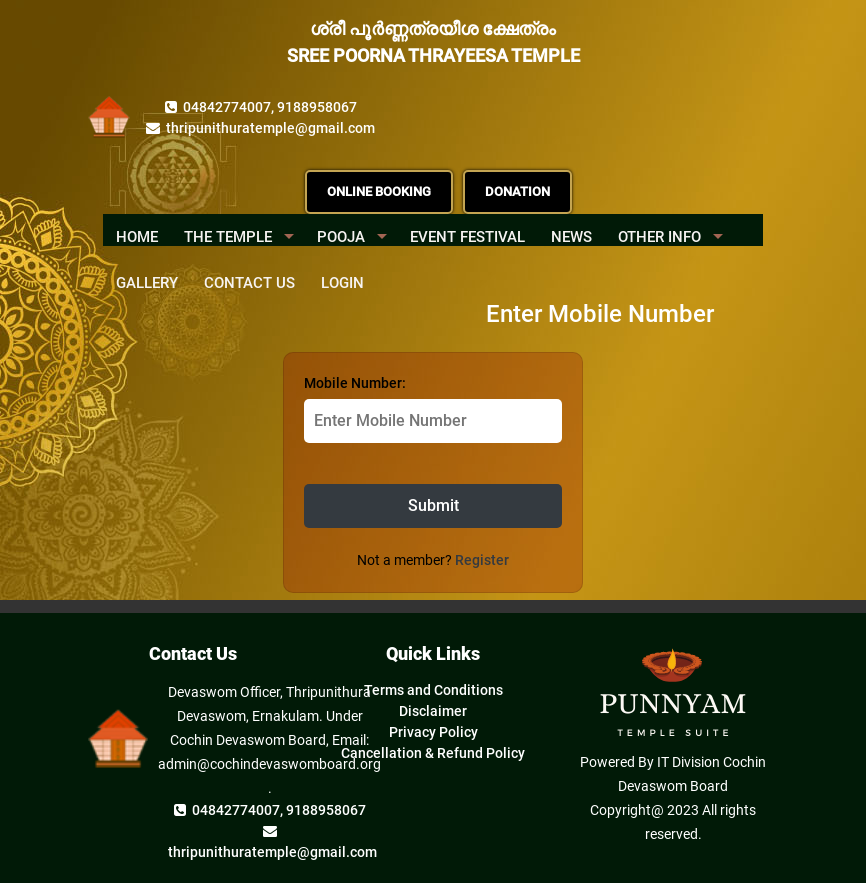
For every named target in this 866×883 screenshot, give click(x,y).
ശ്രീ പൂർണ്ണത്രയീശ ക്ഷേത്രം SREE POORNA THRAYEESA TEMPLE (433, 42)
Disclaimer (433, 711)
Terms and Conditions (433, 690)
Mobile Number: (355, 383)
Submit (433, 505)
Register (482, 560)
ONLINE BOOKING (379, 191)
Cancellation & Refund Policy (433, 753)
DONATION (517, 191)
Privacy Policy (433, 732)
